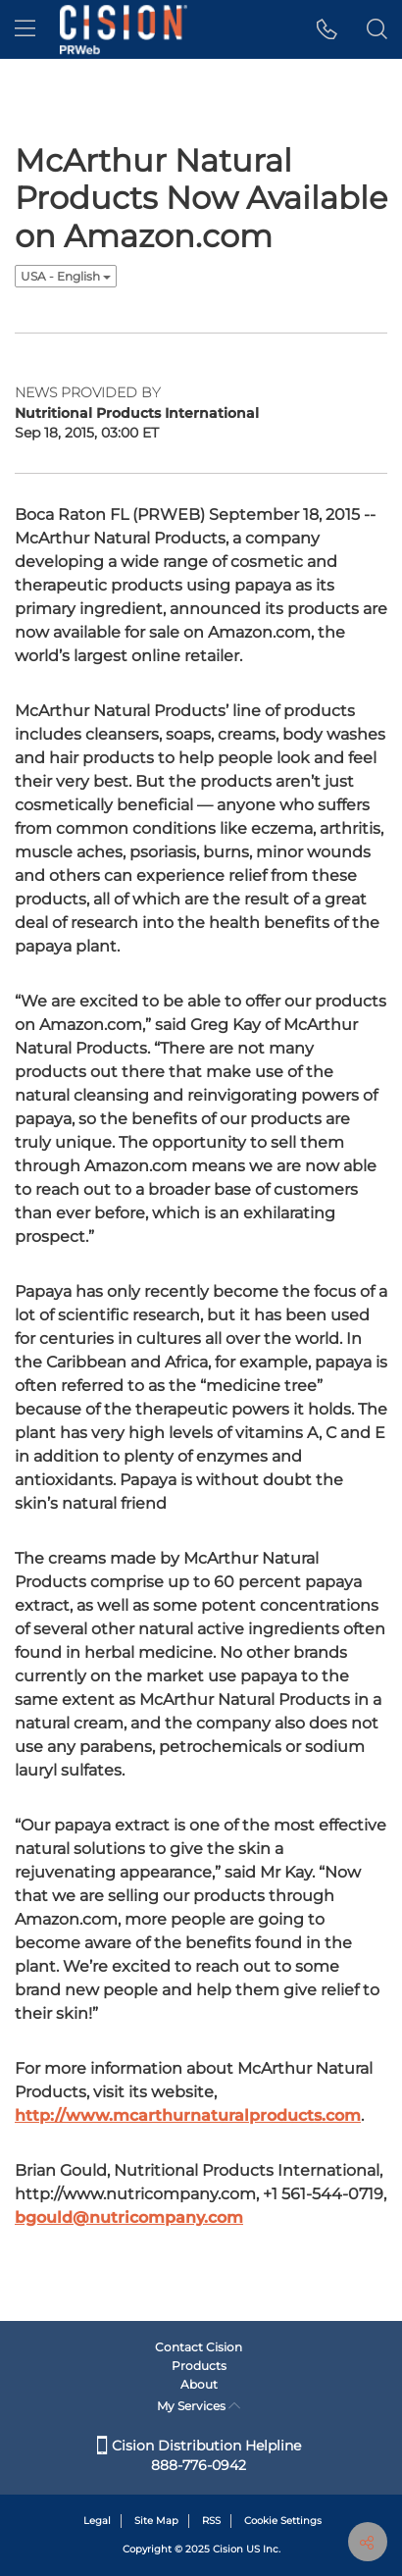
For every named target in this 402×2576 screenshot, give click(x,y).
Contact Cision (198, 2347)
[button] (327, 29)
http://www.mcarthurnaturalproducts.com (188, 2115)
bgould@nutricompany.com (129, 2217)
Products (199, 2365)
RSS (211, 2520)
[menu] (25, 29)
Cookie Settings (283, 2520)
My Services (198, 2405)
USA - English (66, 276)
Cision (228, 2549)
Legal (97, 2520)
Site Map (156, 2520)
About (199, 2384)
